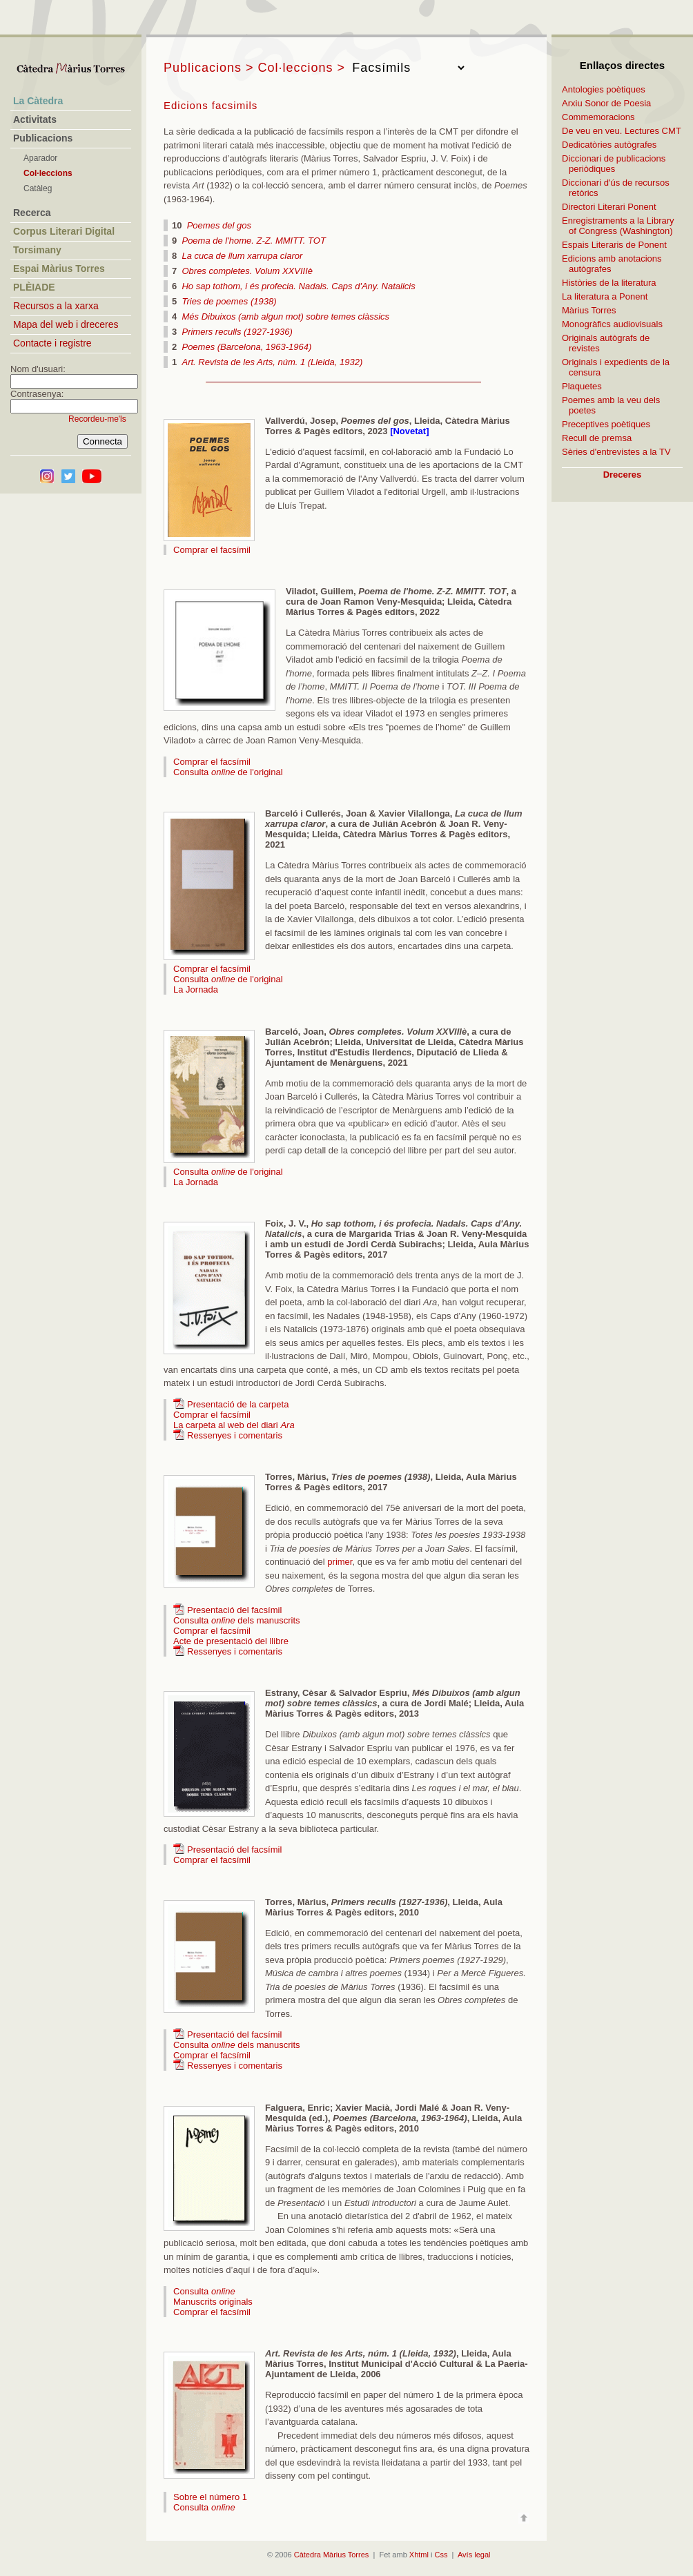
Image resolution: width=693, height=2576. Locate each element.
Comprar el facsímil (212, 550)
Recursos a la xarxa (56, 305)
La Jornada (195, 989)
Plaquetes (582, 386)
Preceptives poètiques (606, 424)
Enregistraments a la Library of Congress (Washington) (618, 225)
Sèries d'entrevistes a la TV (616, 452)
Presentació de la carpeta (238, 1404)
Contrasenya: (37, 394)
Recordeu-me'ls (97, 419)
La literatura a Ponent (604, 296)
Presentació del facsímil (234, 1610)
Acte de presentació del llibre (231, 1641)
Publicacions (42, 138)
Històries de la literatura (609, 282)
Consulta (204, 2291)
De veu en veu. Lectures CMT (621, 131)
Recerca (32, 212)
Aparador (40, 158)
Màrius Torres (589, 310)
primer (339, 1562)
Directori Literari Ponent (609, 207)
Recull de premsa (597, 438)
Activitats (35, 119)
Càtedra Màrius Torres (331, 2554)
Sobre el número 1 (210, 2497)
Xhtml (419, 2554)
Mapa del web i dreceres (66, 324)
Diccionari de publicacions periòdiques (613, 163)
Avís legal (474, 2554)
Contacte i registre (52, 343)
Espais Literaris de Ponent (614, 245)
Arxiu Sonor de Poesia (606, 103)
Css (441, 2554)
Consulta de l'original (228, 772)
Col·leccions (47, 173)
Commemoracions (598, 117)
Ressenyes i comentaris (234, 1435)
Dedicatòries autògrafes (609, 144)
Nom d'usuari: (38, 369)
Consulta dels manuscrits (236, 1620)
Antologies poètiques (603, 89)
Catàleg (37, 188)
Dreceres (622, 474)
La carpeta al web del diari (234, 1425)
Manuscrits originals (213, 2301)
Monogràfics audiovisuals (612, 324)
